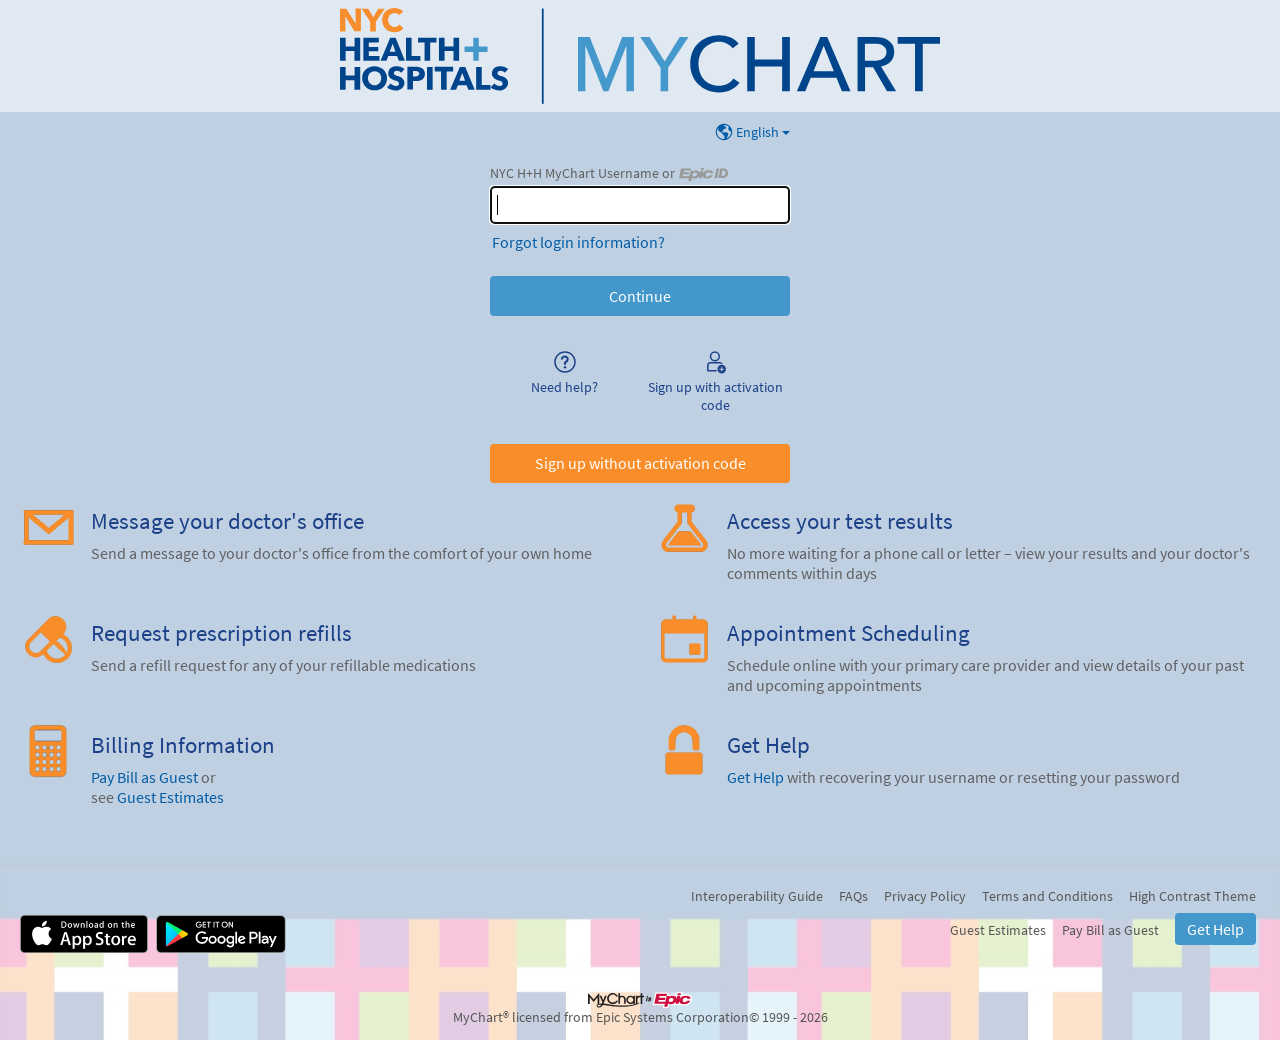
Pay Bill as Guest (144, 777)
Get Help (755, 777)
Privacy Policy (925, 896)
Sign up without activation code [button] (640, 463)
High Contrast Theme (1192, 896)
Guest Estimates (170, 797)
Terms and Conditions (1047, 896)
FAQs (853, 896)
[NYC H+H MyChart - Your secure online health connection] (640, 56)
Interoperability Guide (757, 896)
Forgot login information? (578, 242)
